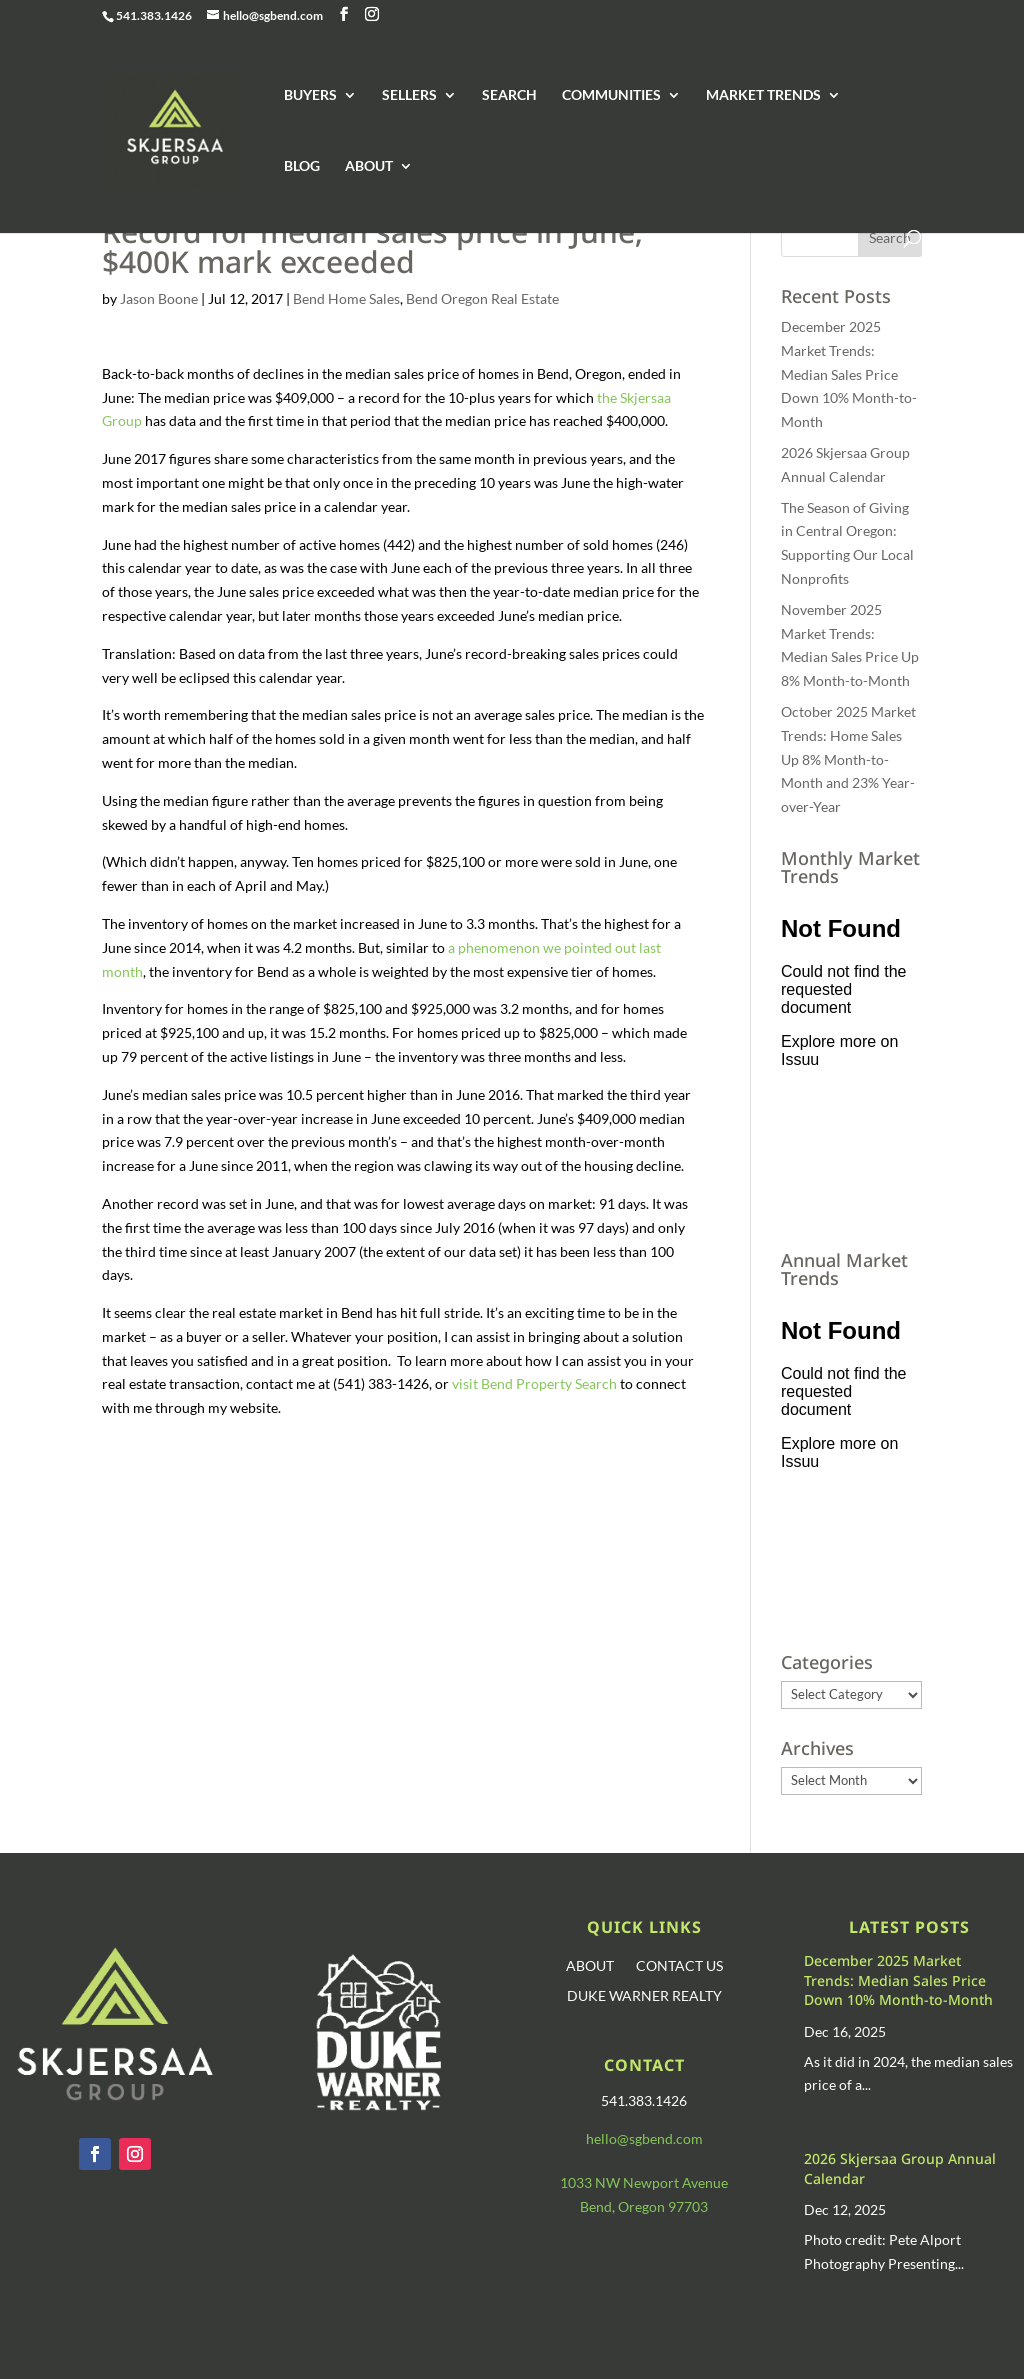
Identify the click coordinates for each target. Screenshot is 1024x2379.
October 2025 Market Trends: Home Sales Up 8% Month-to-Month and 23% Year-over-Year (848, 759)
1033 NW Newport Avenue (644, 2182)
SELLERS (409, 95)
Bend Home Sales (346, 298)
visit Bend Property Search (534, 1383)
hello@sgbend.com (644, 2138)
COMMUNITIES (611, 95)
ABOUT (369, 166)
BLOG (302, 166)
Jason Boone (159, 298)
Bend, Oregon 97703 (644, 2206)
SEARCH (509, 95)
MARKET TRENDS (763, 95)
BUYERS (310, 95)
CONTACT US (679, 1966)
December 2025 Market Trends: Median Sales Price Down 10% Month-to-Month (849, 374)
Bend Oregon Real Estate (482, 298)
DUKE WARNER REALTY (644, 1996)
